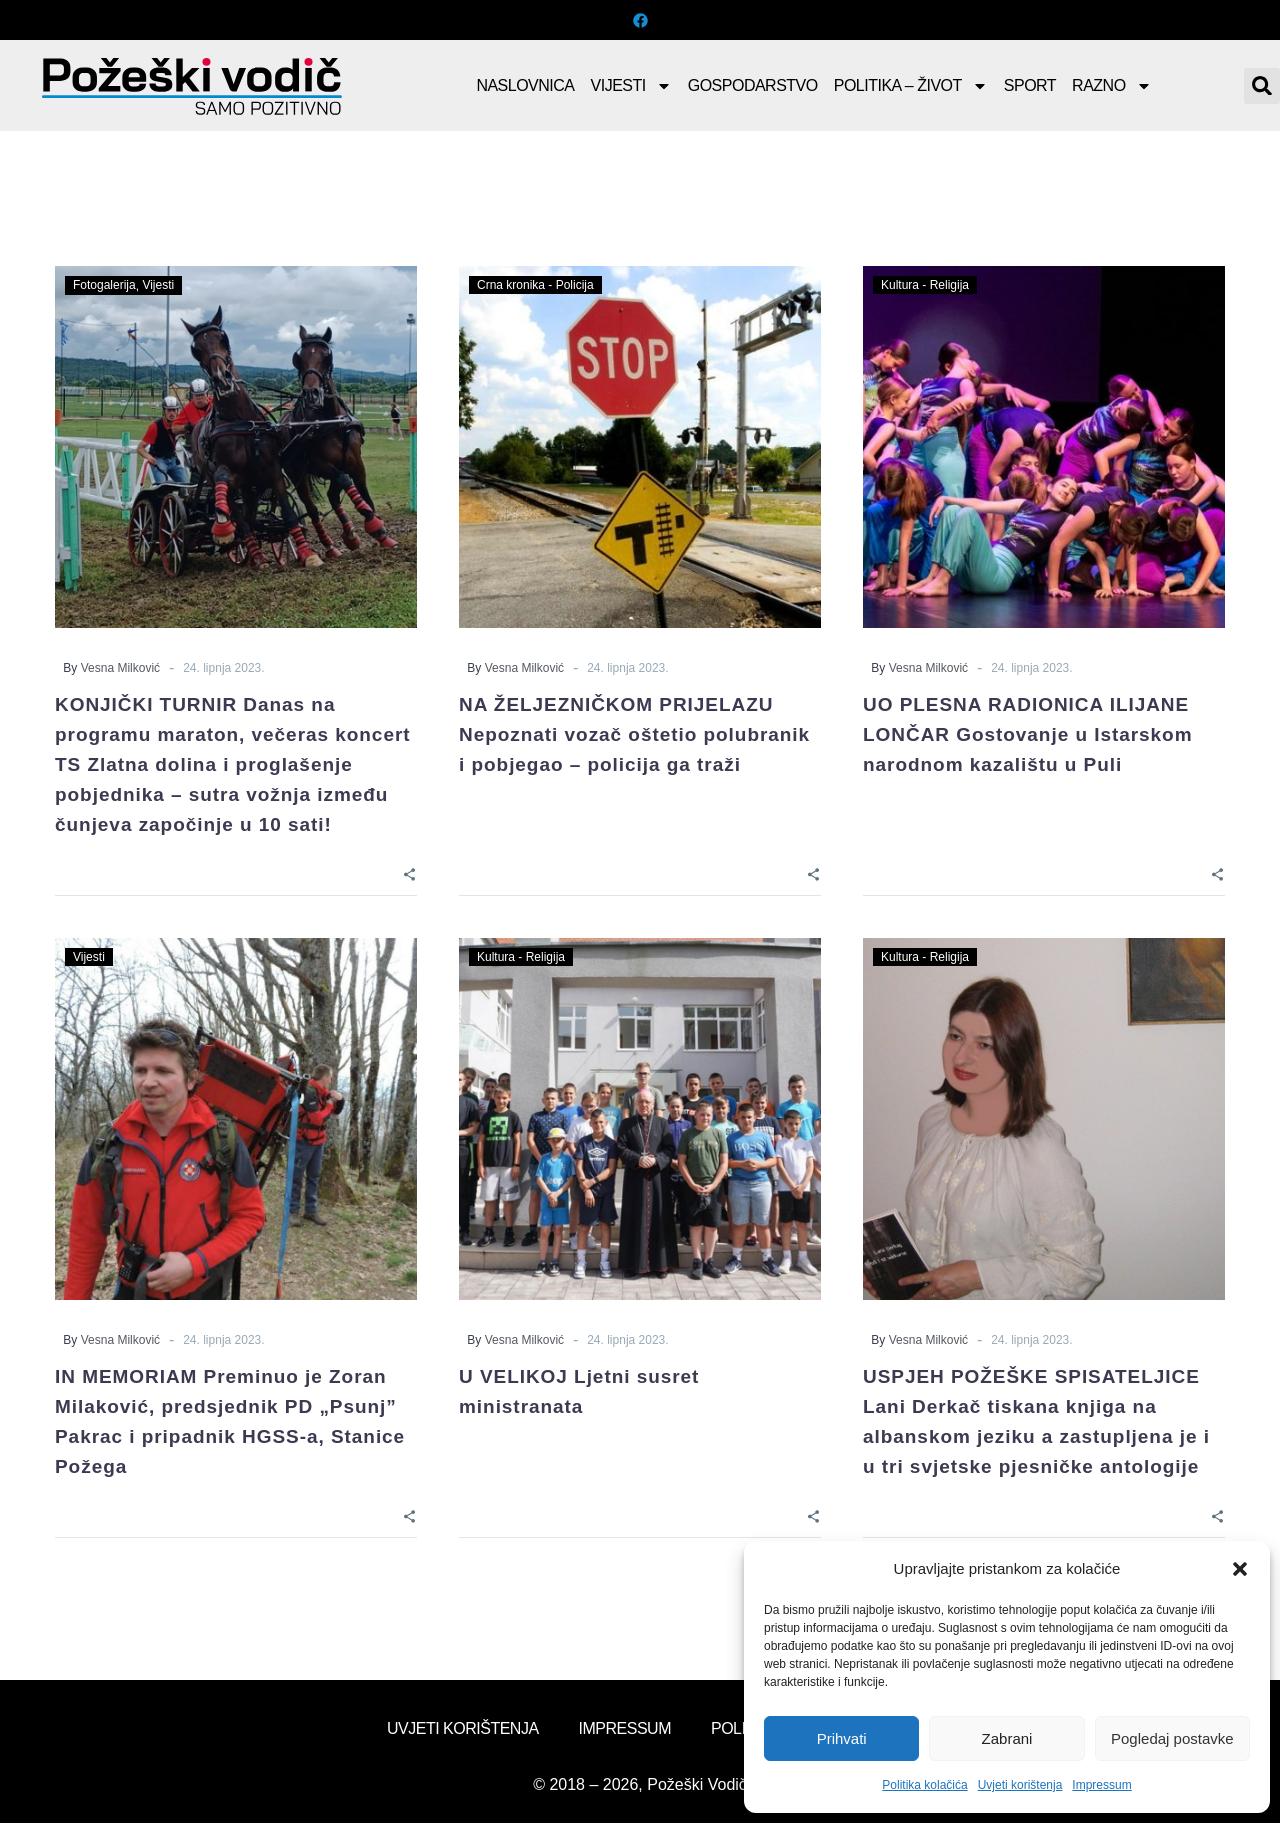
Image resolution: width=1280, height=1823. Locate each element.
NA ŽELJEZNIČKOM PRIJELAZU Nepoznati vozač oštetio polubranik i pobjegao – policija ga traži (634, 734)
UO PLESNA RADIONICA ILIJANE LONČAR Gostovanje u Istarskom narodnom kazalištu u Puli (1028, 734)
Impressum (1101, 1785)
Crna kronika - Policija (535, 285)
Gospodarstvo (753, 85)
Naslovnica (525, 85)
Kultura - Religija (925, 285)
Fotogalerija (104, 285)
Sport (1030, 85)
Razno (1112, 86)
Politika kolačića (924, 1785)
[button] (1240, 1569)
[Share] (409, 872)
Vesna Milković (120, 668)
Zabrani (1007, 1738)
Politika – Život (911, 86)
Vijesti (631, 86)
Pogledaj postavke (1172, 1738)
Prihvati (842, 1738)
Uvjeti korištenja (1020, 1785)
